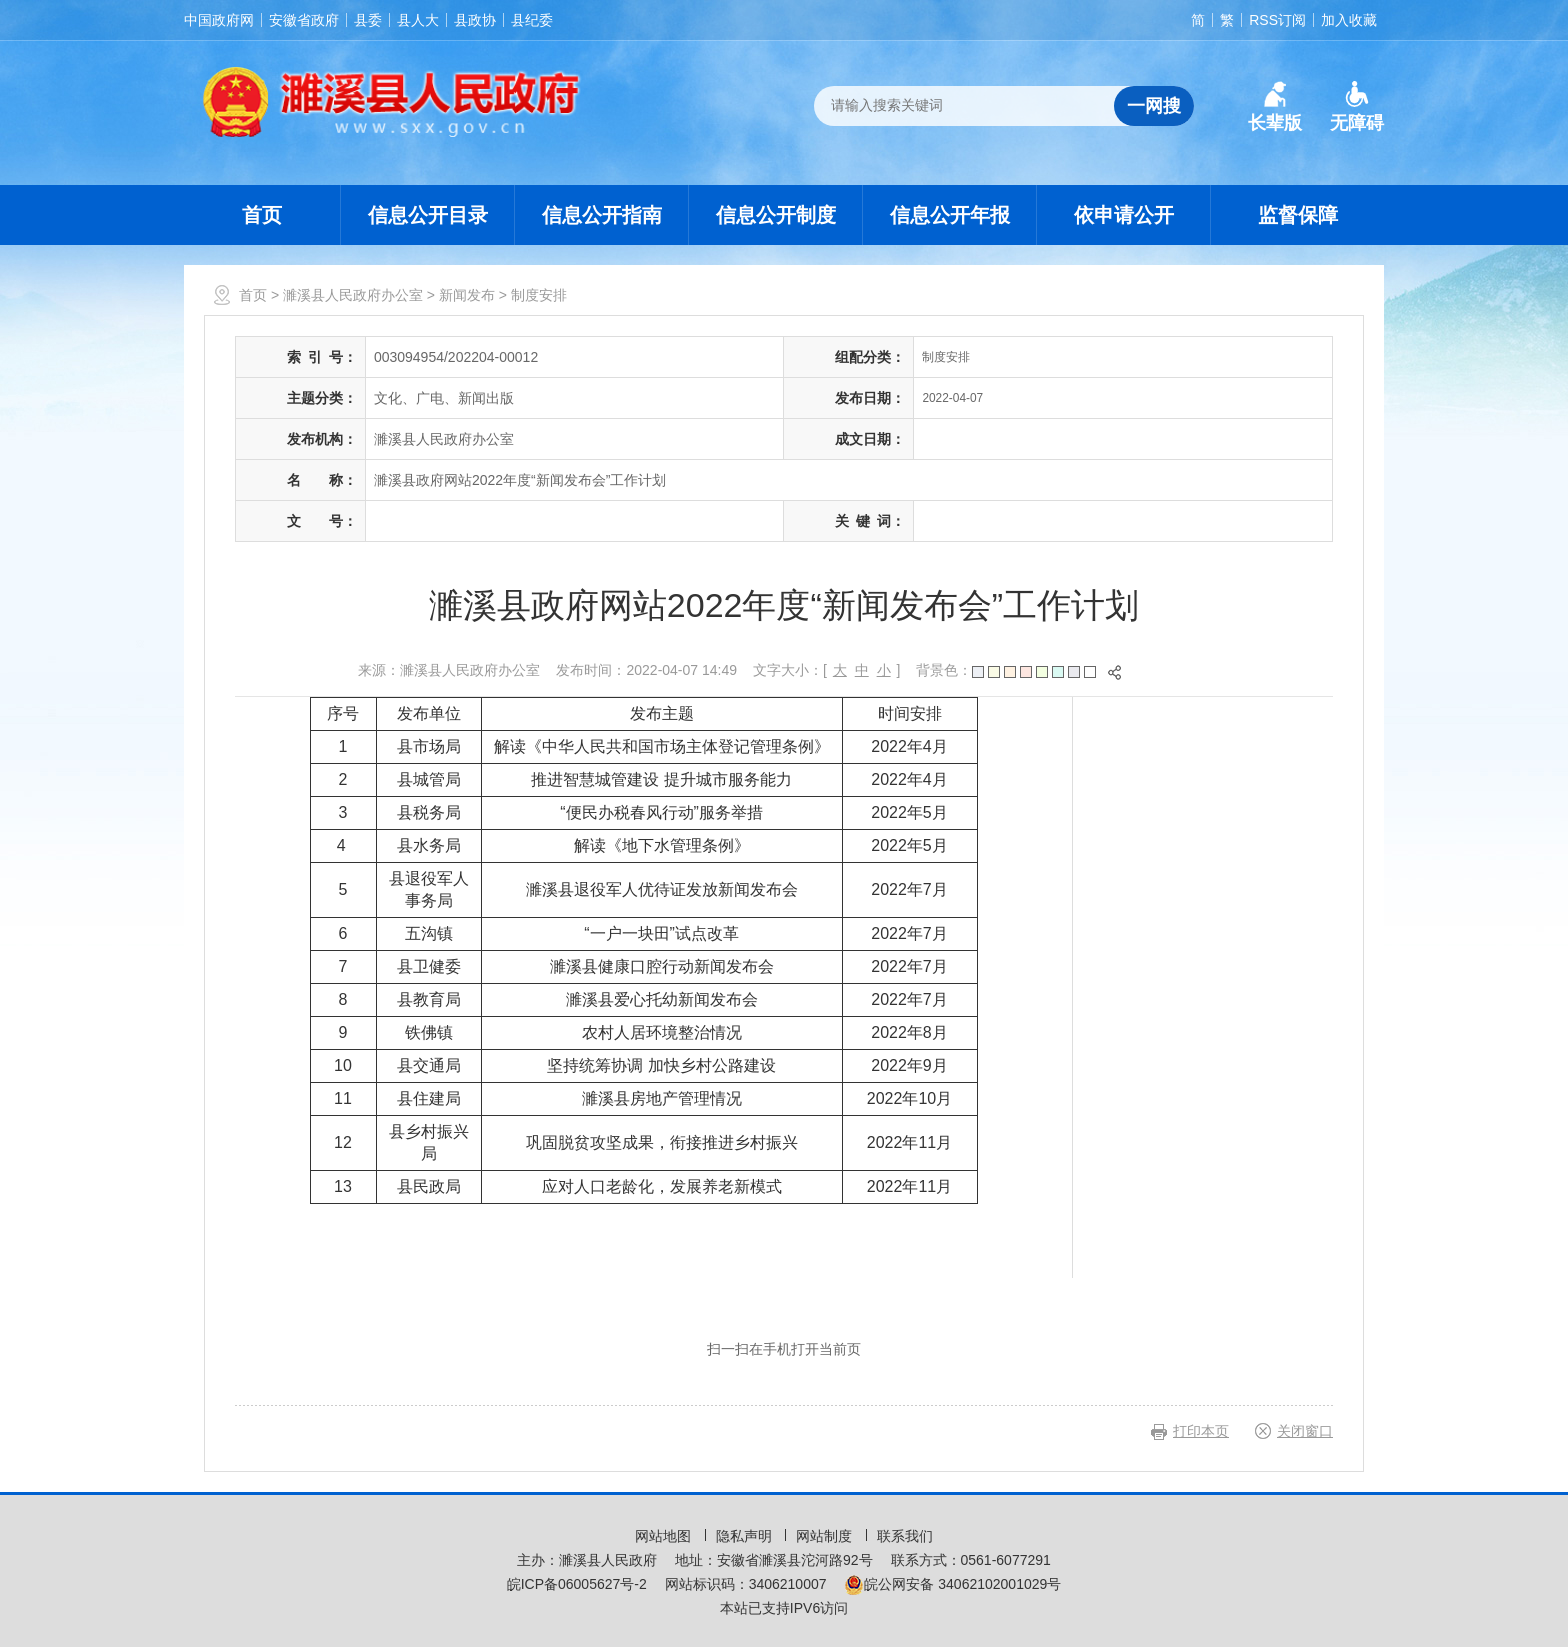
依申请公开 (1124, 215)
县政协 (475, 20)
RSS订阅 (1277, 20)
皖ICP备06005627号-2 (577, 1584)
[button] (1275, 107)
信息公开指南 (602, 215)
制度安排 (539, 295)
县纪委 (532, 20)
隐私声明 (746, 1536)
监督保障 (1298, 215)
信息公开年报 (950, 215)
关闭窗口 (1305, 1431)
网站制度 (826, 1536)
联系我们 (905, 1536)
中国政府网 (219, 20)
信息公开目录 (428, 215)
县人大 (418, 20)
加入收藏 (1349, 20)
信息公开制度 (776, 215)
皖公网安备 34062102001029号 (952, 1584)
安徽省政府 (304, 20)
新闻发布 (467, 295)
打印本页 (1201, 1431)
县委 (368, 20)
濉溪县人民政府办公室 (353, 295)
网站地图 (665, 1536)
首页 (262, 215)
